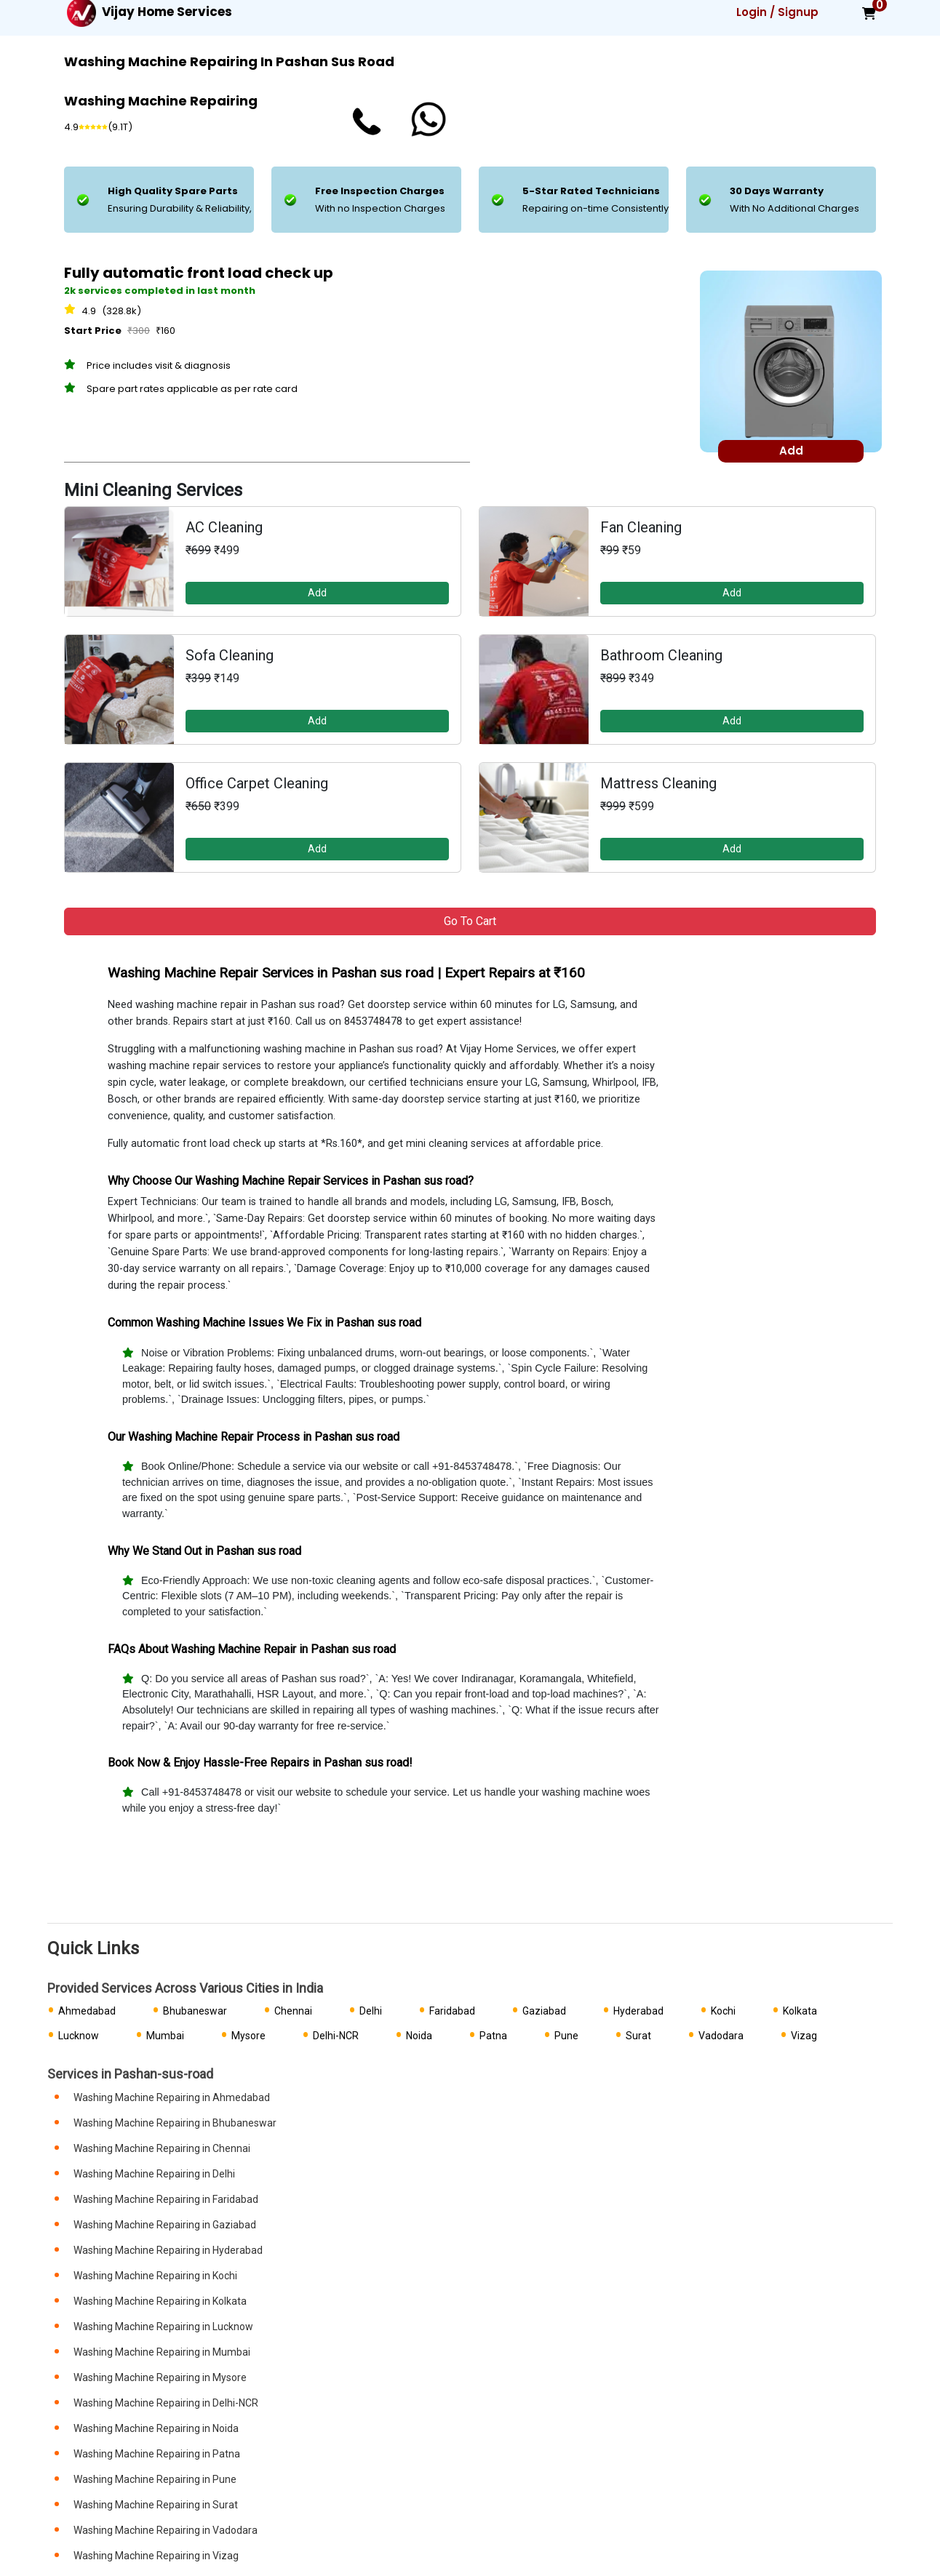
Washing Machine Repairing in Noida (156, 2428)
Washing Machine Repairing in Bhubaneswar (174, 2123)
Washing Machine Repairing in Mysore (160, 2377)
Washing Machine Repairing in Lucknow (163, 2326)
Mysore (248, 2035)
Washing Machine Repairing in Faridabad (165, 2199)
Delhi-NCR (336, 2035)
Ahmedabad (87, 2011)
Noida (419, 2035)
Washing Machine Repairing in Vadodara (165, 2530)
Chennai (293, 2011)
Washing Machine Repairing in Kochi (155, 2275)
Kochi (723, 2011)
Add (317, 593)
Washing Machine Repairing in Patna (156, 2454)
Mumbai (165, 2035)
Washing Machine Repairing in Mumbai (161, 2352)
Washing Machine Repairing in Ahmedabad (171, 2097)
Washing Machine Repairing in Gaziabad (164, 2225)
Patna (493, 2035)
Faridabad (452, 2011)
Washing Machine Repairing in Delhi (154, 2174)
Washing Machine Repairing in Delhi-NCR (165, 2403)
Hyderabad (638, 2011)
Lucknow (78, 2035)
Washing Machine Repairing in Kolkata (160, 2301)
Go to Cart (470, 921)
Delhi (370, 2011)
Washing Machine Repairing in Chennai (161, 2148)
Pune (566, 2035)
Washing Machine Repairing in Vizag (156, 2555)
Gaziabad (544, 2011)
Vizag (804, 2035)
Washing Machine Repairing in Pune (154, 2479)
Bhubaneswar (195, 2011)
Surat (638, 2035)
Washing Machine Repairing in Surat (155, 2505)
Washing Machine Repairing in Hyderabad (168, 2250)
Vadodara (721, 2035)
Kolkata (800, 2011)
